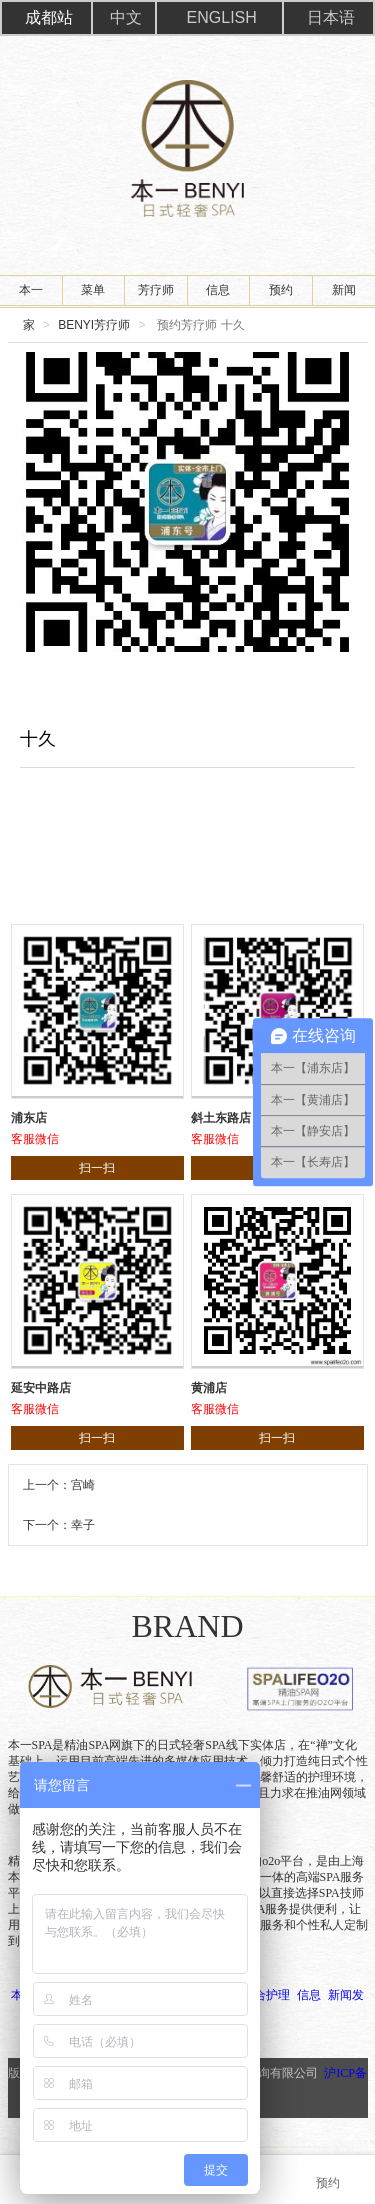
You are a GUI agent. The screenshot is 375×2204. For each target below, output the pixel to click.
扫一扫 (97, 1168)
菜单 (93, 290)
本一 (31, 290)
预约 (281, 290)
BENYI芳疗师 (94, 325)
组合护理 (266, 1995)
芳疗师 (156, 290)
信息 (218, 290)
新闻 (344, 290)
